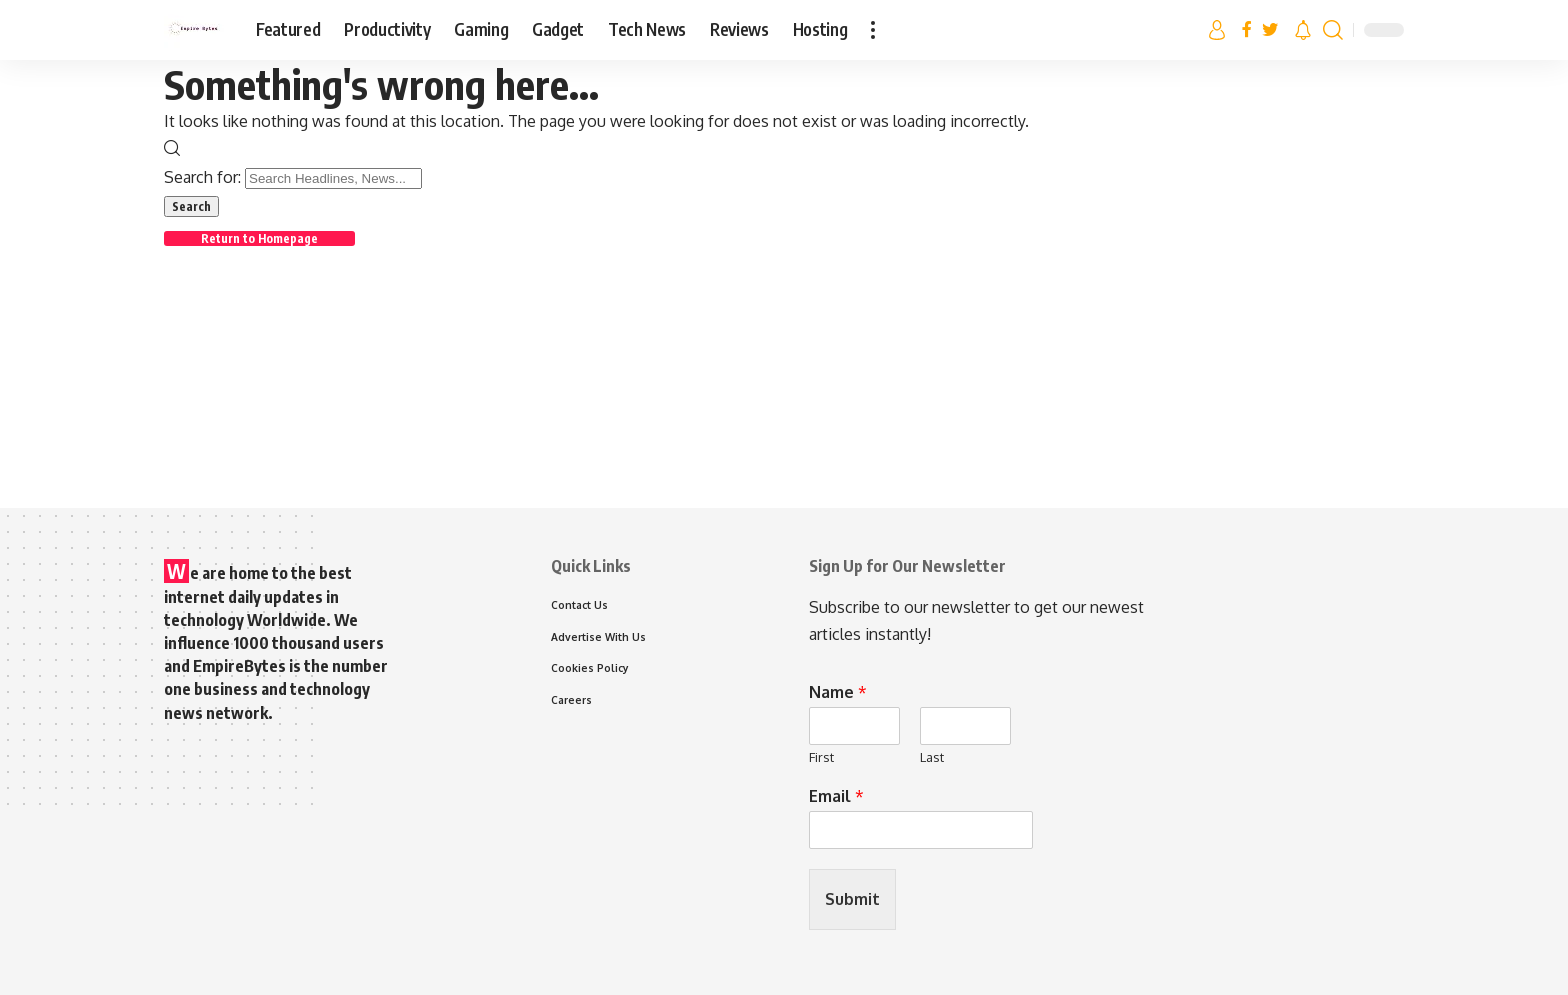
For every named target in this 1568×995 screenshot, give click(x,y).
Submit (852, 900)
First (821, 757)
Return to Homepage (262, 238)
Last (932, 757)
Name (838, 692)
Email (836, 796)
